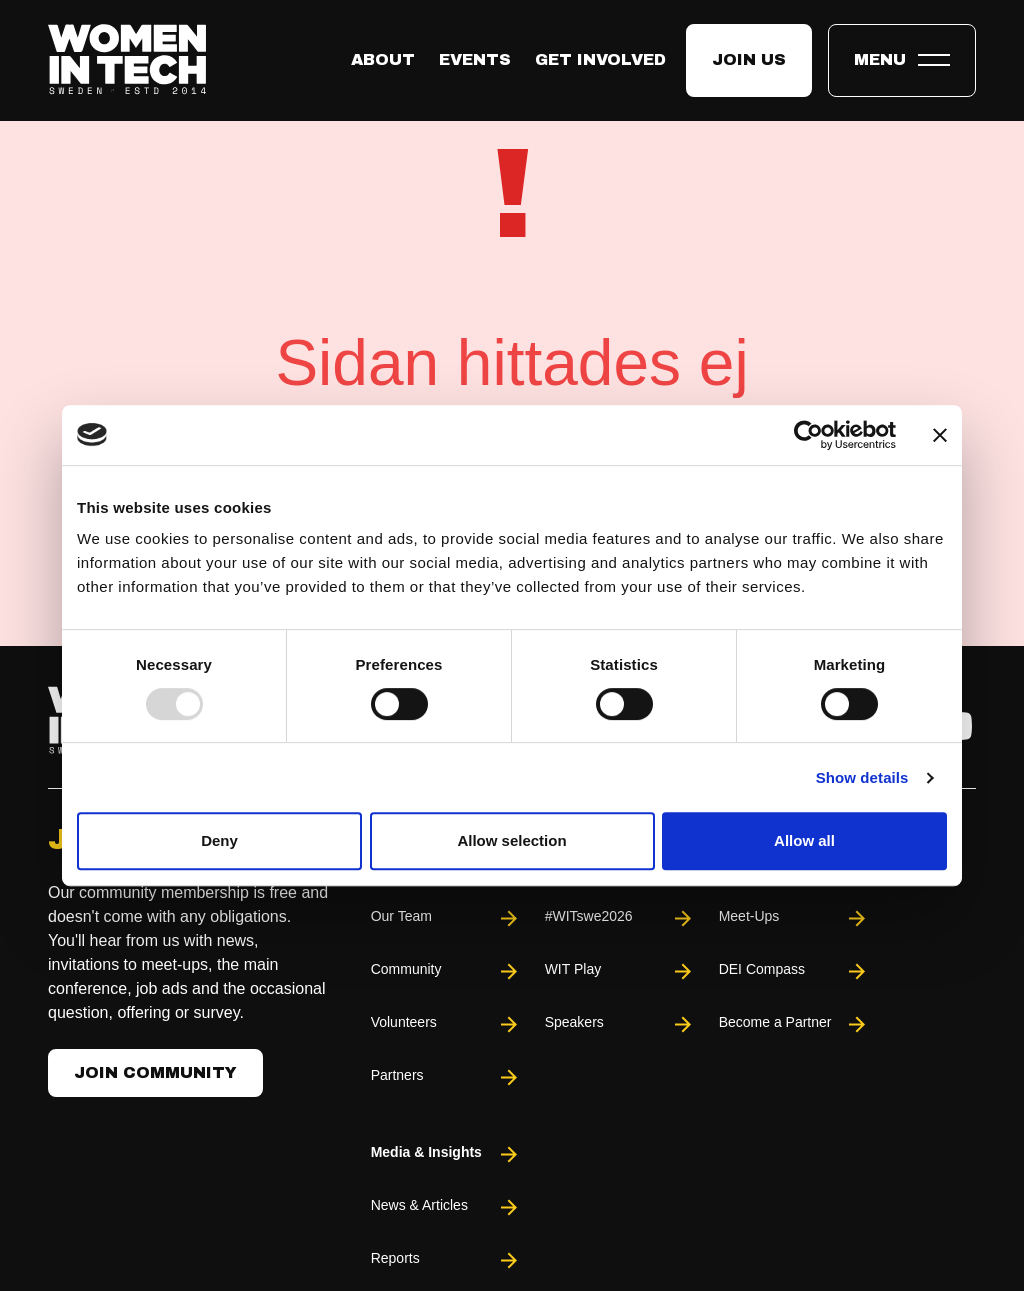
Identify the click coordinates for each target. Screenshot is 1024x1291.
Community (446, 971)
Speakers (620, 1024)
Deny (219, 840)
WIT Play (620, 971)
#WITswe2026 (620, 918)
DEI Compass (794, 971)
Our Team (446, 918)
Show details (862, 777)
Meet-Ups (794, 918)
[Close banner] (940, 435)
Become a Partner (794, 1024)
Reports (446, 1260)
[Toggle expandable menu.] (902, 60)
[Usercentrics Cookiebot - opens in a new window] (808, 435)
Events (475, 59)
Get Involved (600, 59)
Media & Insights (446, 1154)
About (383, 59)
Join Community (155, 1072)
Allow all (804, 840)
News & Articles (446, 1207)
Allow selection (511, 840)
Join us (749, 59)
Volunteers (446, 1024)
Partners (446, 1077)
